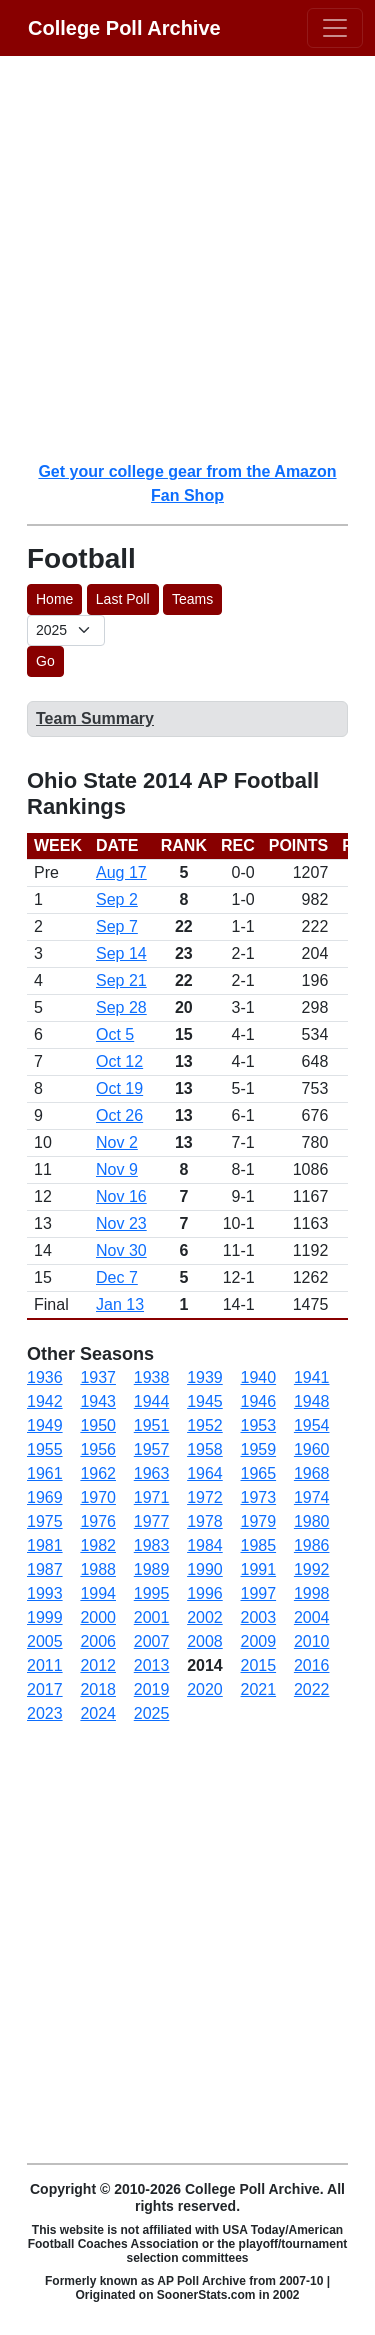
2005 (45, 1641)
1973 (259, 1497)
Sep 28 (121, 1007)
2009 (259, 1641)
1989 (152, 1569)
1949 (45, 1425)
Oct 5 (115, 1034)
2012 (98, 1665)
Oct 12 (119, 1061)
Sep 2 (117, 899)
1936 (45, 1377)
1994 (98, 1593)
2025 (152, 1713)
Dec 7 (117, 1277)
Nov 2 (117, 1142)
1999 (45, 1617)
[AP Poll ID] (66, 630)
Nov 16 (121, 1196)
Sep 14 (121, 953)
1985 (259, 1545)
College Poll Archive (124, 28)
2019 (152, 1689)
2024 (98, 1713)
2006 (98, 1641)
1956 (98, 1449)
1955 (45, 1449)
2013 (152, 1665)
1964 (205, 1473)
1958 (205, 1449)
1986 (312, 1545)
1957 (152, 1449)
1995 (152, 1593)
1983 (152, 1545)
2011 (45, 1665)
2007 (152, 1641)
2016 (312, 1665)
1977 (152, 1521)
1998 (312, 1593)
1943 (98, 1401)
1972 (205, 1497)
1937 (98, 1377)
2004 (312, 1617)
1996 (205, 1593)
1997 (259, 1593)
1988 (98, 1569)
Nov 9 (117, 1169)
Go (45, 661)
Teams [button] (192, 599)
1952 (205, 1425)
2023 (45, 1713)
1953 (259, 1425)
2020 (205, 1689)
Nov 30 (121, 1250)
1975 (45, 1521)
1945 (205, 1401)
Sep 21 (121, 980)
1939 (205, 1377)
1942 (45, 1401)
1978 (205, 1521)
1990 (205, 1569)
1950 (98, 1425)
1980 (312, 1521)
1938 (152, 1377)
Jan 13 (120, 1304)
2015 (259, 1665)
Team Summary (95, 718)
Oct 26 (119, 1115)
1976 (98, 1521)
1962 (98, 1473)
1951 (152, 1425)
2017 (45, 1689)
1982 (98, 1545)
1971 (152, 1497)
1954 (312, 1425)
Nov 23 (121, 1223)
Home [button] (54, 599)
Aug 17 (121, 872)
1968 (312, 1473)
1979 (259, 1521)
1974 (312, 1497)
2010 (312, 1641)
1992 (312, 1569)
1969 (45, 1497)
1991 (259, 1569)
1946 (259, 1401)
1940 (259, 1377)
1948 (312, 1401)
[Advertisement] (187, 257)
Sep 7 (117, 926)
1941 (312, 1377)
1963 (152, 1473)
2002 (205, 1617)
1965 (259, 1473)
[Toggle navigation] (335, 28)
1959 (259, 1449)
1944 (152, 1401)
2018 (98, 1689)
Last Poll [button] (123, 599)
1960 (312, 1449)
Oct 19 (119, 1088)
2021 (259, 1689)
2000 (98, 1617)
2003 (259, 1617)
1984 (205, 1545)
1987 (45, 1569)
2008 (205, 1641)
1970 (98, 1497)
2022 (312, 1689)
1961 (45, 1473)
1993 (45, 1593)
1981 (45, 1545)
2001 (152, 1617)
